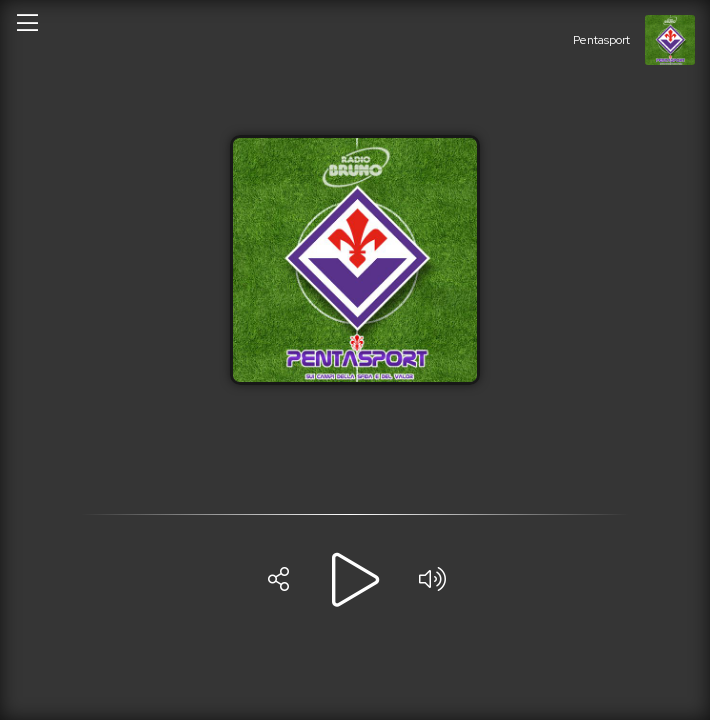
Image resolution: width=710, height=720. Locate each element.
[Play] (355, 580)
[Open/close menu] (27, 22)
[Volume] (432, 580)
